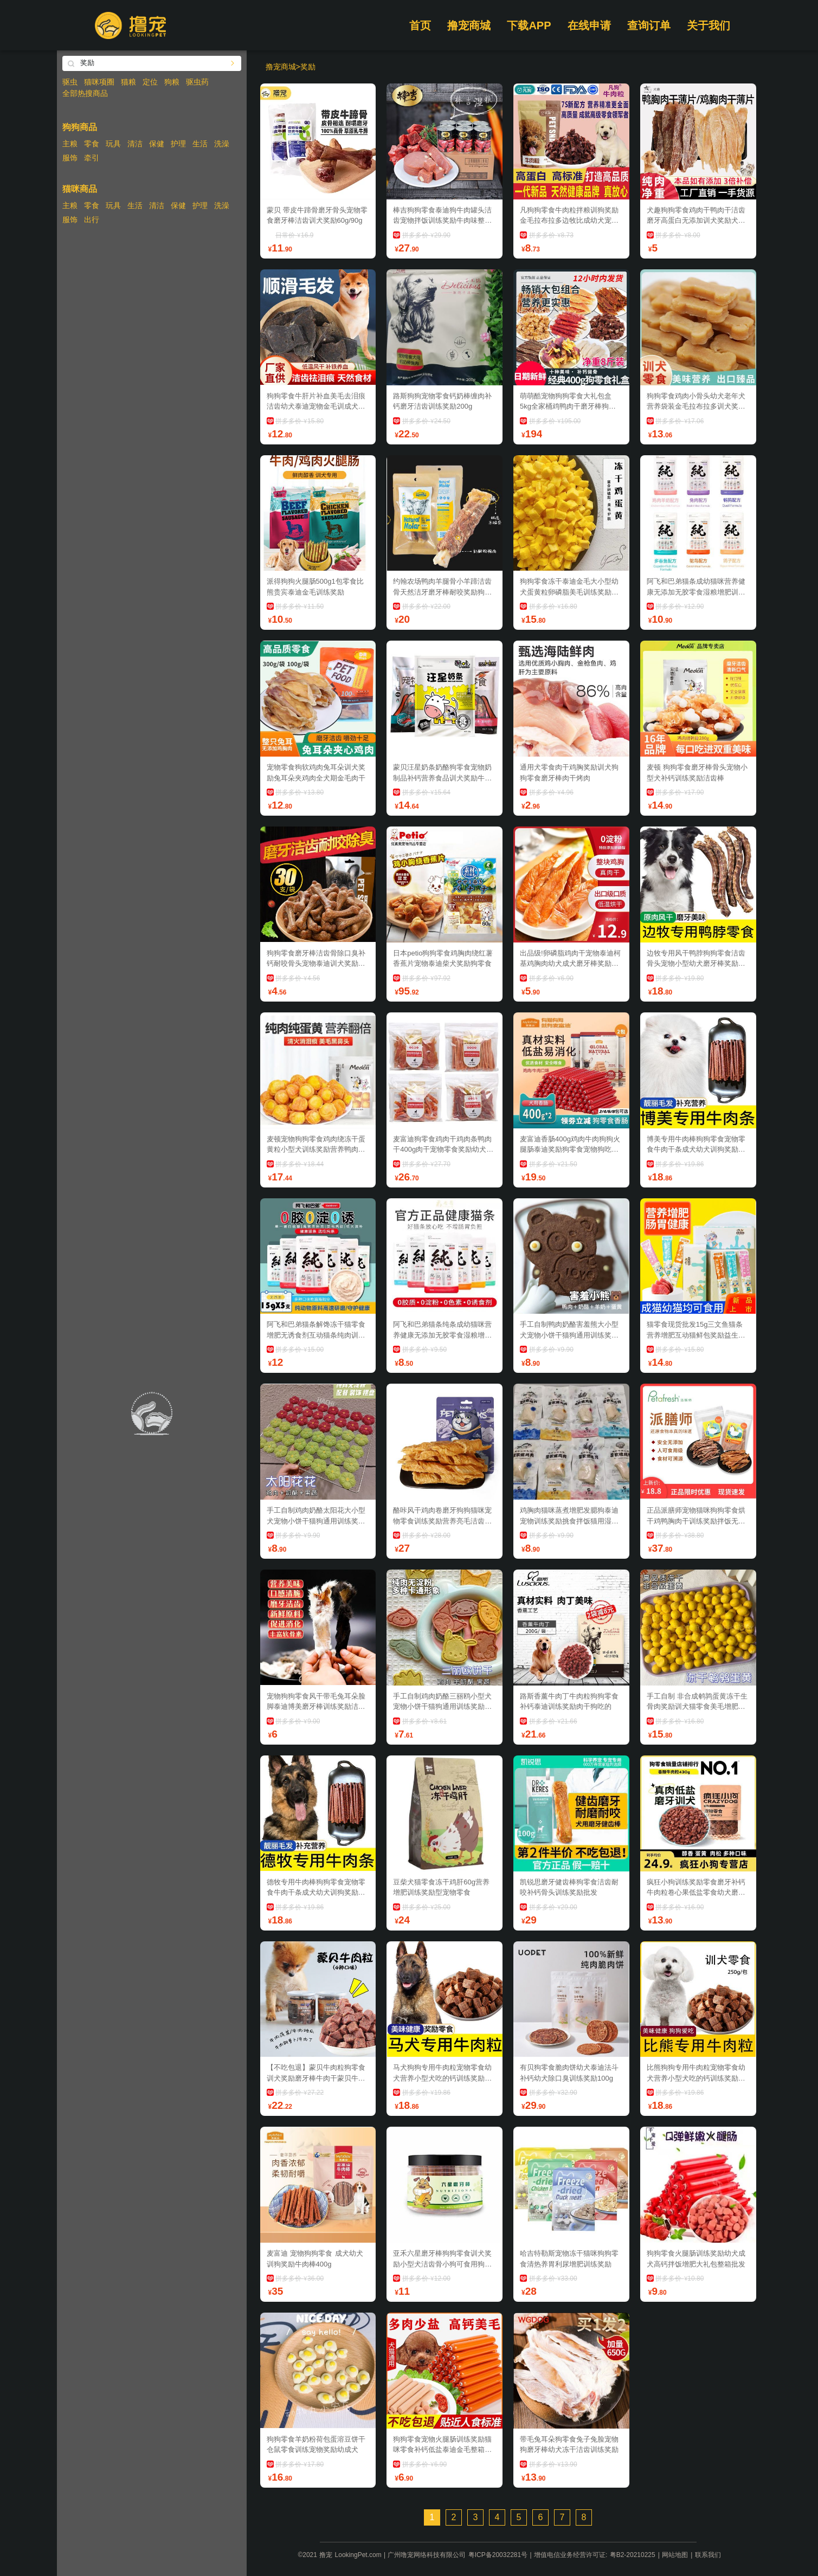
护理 (178, 143)
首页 (420, 25)
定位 (150, 82)
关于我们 (708, 25)
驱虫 (70, 82)
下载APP (529, 25)
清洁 (135, 143)
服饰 (70, 157)
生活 (200, 143)
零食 (91, 143)
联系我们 (708, 2555)
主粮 (70, 143)
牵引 (91, 157)
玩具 (113, 143)
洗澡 (221, 143)
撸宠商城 (469, 25)
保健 (156, 143)
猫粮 (128, 82)
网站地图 (675, 2555)
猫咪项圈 (99, 82)
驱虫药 (197, 82)
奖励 (307, 66)
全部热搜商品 (85, 93)
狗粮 (171, 82)
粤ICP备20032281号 (497, 2555)
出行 (91, 219)
